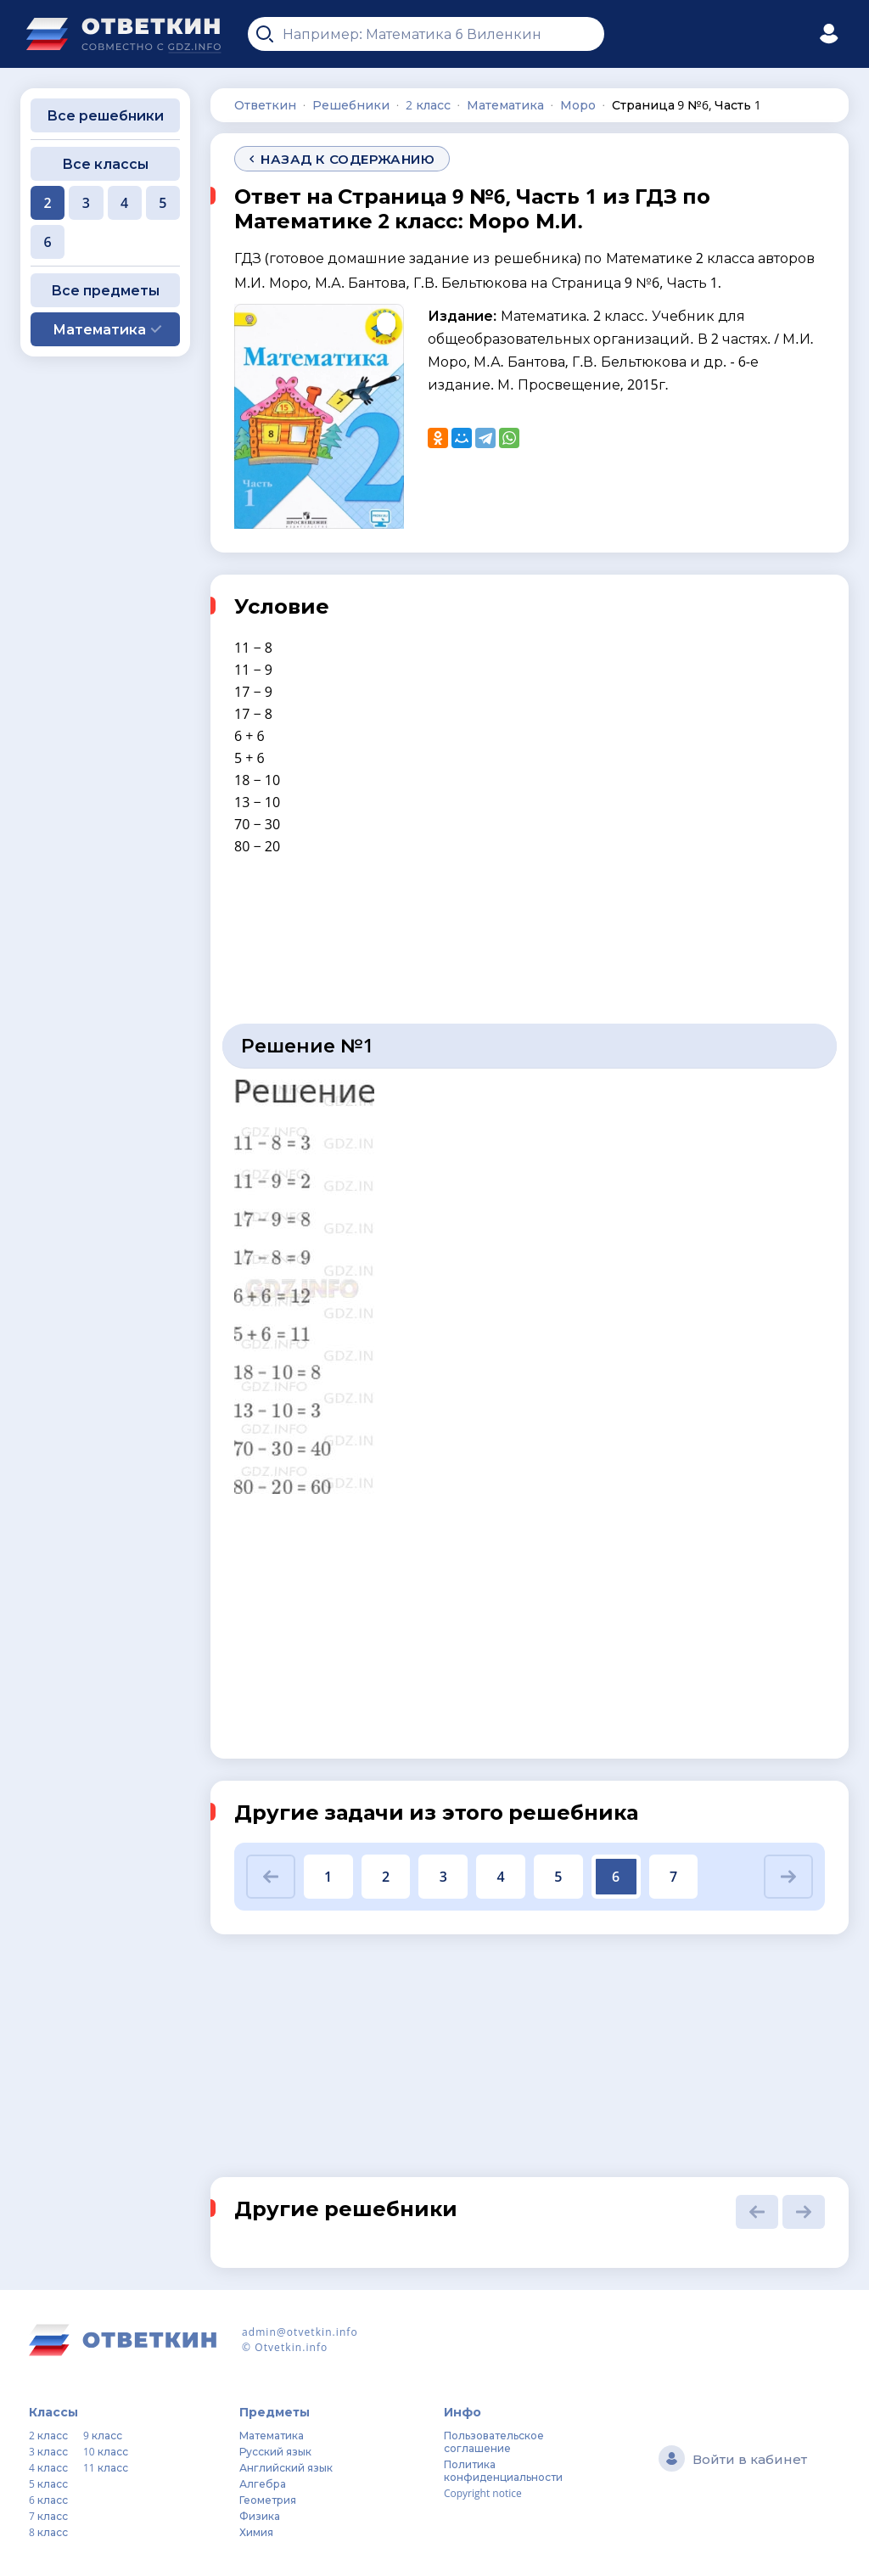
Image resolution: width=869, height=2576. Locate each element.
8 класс (48, 2532)
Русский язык (275, 2451)
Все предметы (105, 290)
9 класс (102, 2435)
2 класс (48, 2435)
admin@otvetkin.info (300, 2332)
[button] (270, 1877)
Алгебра (262, 2484)
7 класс (48, 2516)
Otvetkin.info (291, 2347)
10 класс (105, 2451)
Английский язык (286, 2468)
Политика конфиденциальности (503, 2470)
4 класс (48, 2468)
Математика (271, 2435)
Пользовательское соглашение (494, 2441)
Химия (256, 2532)
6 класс (48, 2500)
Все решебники (105, 115)
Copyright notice (483, 2493)
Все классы (105, 163)
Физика (259, 2516)
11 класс (105, 2468)
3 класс (48, 2451)
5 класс (48, 2484)
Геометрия (267, 2500)
